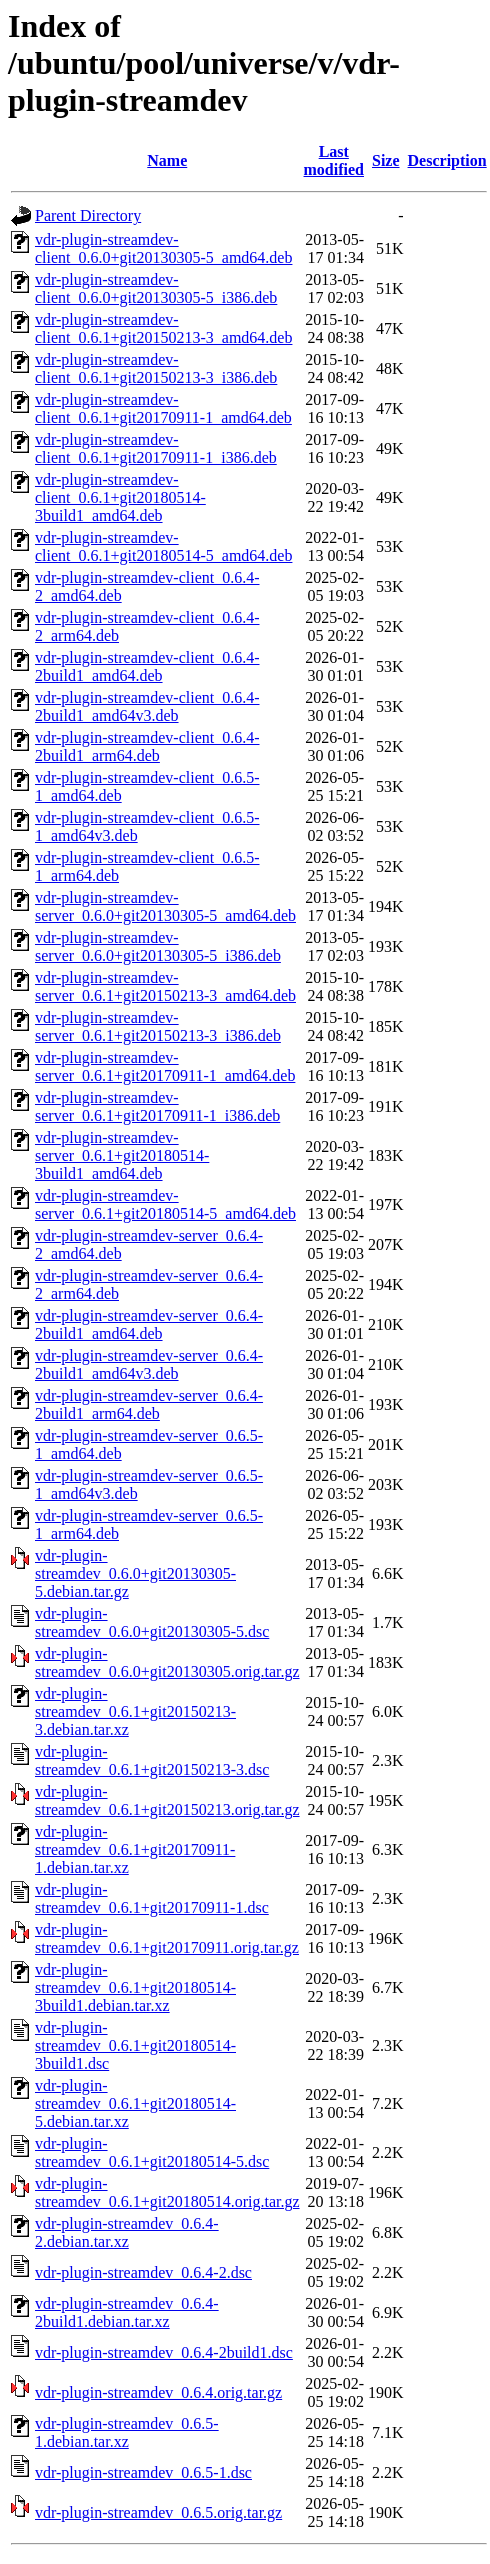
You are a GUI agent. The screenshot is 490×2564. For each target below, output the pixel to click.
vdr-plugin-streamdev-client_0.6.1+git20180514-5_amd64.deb (163, 546)
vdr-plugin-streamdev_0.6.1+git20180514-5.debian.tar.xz (135, 2103)
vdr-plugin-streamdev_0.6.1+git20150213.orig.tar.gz (167, 1800)
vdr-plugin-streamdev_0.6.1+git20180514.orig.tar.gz (167, 2192)
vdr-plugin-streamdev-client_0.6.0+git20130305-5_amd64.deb (163, 248)
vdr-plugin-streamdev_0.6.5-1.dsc (143, 2472)
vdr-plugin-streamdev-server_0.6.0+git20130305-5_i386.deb (158, 946)
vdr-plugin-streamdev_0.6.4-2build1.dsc (164, 2352)
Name (167, 160)
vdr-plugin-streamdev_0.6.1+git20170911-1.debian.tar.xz (135, 1849)
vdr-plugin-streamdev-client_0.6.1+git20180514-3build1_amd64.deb (120, 497)
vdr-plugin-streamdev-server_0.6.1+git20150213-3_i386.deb (158, 1026)
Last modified (334, 160)
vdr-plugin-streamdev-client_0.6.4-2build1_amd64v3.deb (147, 706)
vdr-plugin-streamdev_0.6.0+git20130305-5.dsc (152, 1622)
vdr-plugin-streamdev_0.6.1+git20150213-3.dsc (152, 1760)
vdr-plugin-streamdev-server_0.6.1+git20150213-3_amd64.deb (165, 986)
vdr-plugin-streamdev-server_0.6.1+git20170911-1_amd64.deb (165, 1066)
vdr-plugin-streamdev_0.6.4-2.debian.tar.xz (127, 2232)
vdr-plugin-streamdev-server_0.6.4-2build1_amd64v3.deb (149, 1364)
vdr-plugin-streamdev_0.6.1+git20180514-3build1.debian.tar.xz (135, 1987)
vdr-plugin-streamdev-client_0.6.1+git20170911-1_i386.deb (156, 448)
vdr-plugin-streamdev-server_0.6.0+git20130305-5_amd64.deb (165, 906)
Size (386, 160)
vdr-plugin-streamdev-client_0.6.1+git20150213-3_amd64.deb (163, 328)
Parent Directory (88, 215)
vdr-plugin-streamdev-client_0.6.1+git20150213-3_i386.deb (156, 368)
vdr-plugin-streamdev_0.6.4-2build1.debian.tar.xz (127, 2312)
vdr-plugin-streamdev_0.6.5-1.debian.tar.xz (127, 2432)
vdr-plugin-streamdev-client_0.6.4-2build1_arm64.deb (147, 746)
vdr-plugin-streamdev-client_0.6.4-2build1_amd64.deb (147, 666)
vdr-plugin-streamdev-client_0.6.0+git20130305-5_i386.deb (156, 288)
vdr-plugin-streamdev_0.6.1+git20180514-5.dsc (152, 2152)
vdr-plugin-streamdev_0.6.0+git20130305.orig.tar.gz (167, 1662)
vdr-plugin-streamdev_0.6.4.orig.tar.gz (158, 2392)
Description (447, 160)
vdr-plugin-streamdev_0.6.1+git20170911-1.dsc (152, 1898)
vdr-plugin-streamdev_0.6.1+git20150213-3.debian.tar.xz (135, 1711)
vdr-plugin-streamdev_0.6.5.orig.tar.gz (158, 2512)
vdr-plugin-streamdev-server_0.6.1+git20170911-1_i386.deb (157, 1106)
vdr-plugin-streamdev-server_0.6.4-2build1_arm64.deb (149, 1404)
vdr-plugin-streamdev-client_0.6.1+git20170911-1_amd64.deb (163, 408)
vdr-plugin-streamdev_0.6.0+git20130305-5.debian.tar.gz (135, 1573)
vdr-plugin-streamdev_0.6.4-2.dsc (143, 2272)
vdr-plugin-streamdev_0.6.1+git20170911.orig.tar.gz (167, 1938)
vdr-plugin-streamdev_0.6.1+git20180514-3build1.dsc (135, 2045)
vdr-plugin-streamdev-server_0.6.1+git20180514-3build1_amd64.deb (122, 1155)
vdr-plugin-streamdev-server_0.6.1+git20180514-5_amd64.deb (165, 1204)
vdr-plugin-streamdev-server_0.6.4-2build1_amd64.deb (149, 1324)
